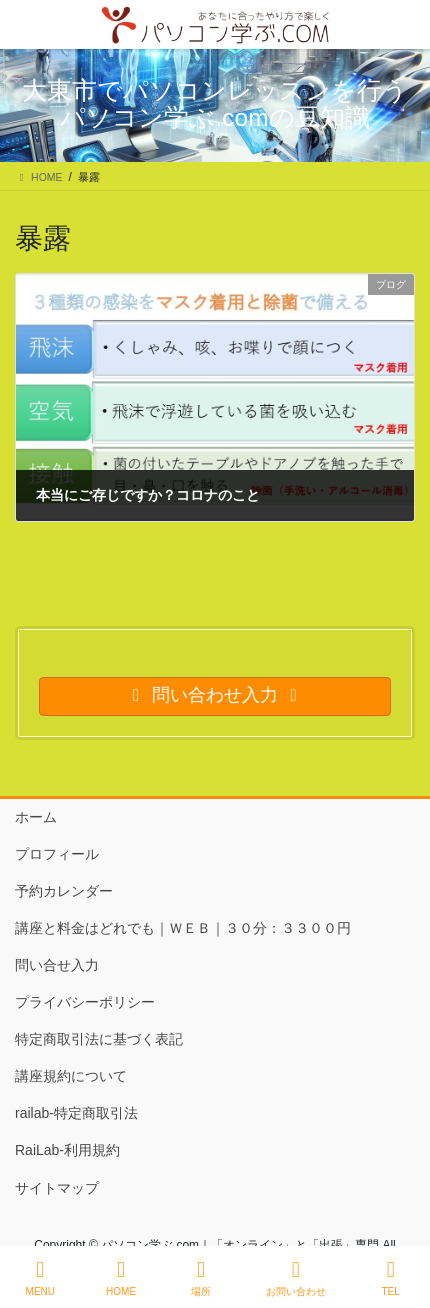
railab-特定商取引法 (76, 1113)
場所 (201, 1278)
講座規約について (71, 1076)
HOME (121, 1278)
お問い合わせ (296, 1278)
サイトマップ (57, 1188)
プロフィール (57, 854)
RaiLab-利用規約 (67, 1150)
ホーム (36, 817)
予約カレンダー (64, 891)
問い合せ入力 (57, 965)
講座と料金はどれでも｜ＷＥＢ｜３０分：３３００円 (183, 928)
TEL (391, 1278)
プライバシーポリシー (85, 1002)
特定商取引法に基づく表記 (99, 1039)
